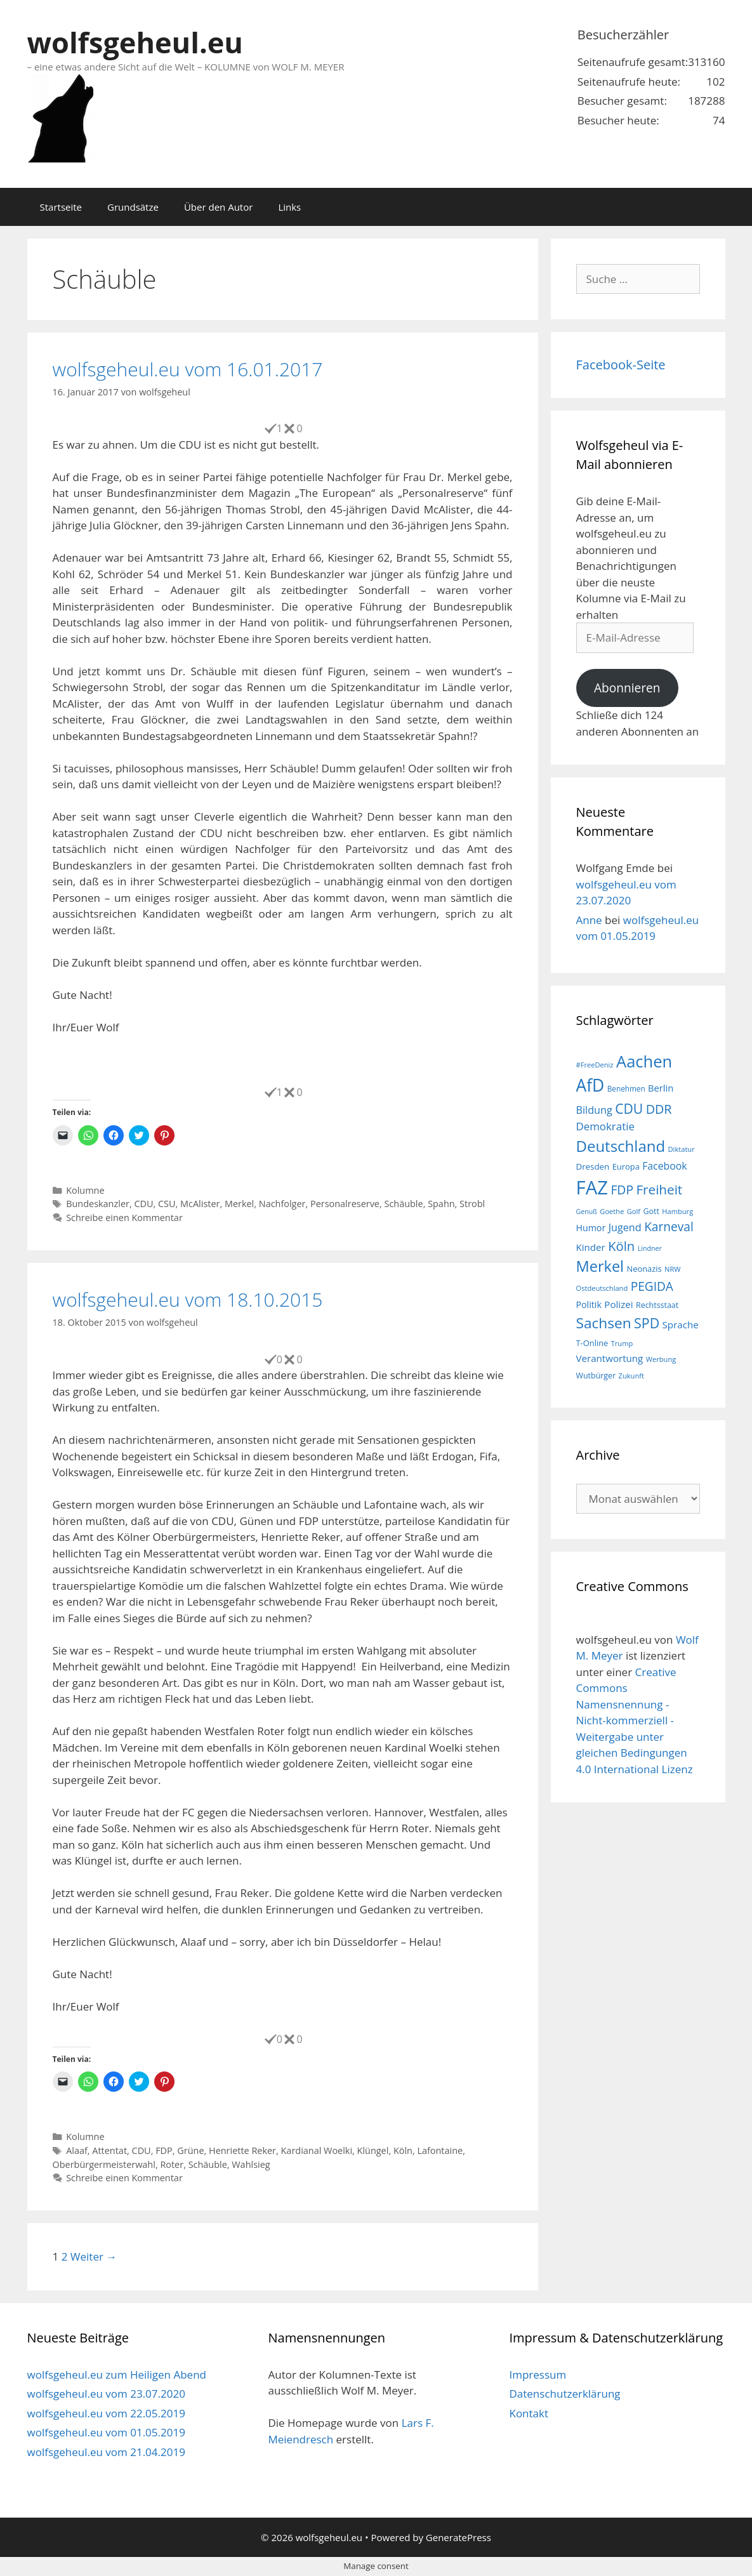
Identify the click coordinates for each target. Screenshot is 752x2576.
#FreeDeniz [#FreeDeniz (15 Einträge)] (595, 1064)
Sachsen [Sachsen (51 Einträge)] (603, 1323)
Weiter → (93, 2256)
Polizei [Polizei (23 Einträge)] (618, 1304)
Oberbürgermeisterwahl (104, 2164)
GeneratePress (458, 2537)
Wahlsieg (251, 2164)
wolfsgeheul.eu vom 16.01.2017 (188, 369)
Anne (589, 920)
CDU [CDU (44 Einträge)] (629, 1108)
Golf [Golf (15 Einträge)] (633, 1211)
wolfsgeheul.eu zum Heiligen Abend (116, 2374)
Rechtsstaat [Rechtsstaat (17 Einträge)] (657, 1305)
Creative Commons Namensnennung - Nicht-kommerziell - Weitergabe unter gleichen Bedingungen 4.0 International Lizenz (634, 1720)
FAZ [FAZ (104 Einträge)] (592, 1187)
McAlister (200, 1204)
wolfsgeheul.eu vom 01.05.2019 (106, 2432)
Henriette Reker (242, 2150)
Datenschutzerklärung (564, 2393)
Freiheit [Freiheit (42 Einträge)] (659, 1189)
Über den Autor (218, 207)
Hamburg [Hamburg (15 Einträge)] (677, 1211)
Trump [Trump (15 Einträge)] (622, 1343)
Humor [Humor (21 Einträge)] (591, 1228)
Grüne (190, 2150)
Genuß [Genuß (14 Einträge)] (586, 1211)
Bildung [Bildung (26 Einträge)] (594, 1110)
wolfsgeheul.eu (135, 42)
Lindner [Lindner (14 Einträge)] (650, 1248)
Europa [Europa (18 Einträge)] (626, 1166)
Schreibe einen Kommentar (124, 1218)
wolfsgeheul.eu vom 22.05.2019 (106, 2413)
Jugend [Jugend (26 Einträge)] (625, 1227)
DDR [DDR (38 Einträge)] (659, 1109)
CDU (143, 1204)
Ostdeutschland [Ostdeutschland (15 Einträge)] (602, 1288)
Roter (171, 2164)
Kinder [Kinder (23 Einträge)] (590, 1247)
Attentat (109, 2150)
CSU (167, 1204)
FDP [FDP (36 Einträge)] (621, 1189)
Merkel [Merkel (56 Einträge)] (600, 1266)
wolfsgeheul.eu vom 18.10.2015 (188, 1299)
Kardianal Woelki (317, 2150)
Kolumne (85, 1190)
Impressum (537, 2374)
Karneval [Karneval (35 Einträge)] (669, 1227)
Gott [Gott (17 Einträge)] (651, 1211)
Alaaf (77, 2150)
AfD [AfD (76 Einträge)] (590, 1085)
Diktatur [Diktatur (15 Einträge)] (681, 1149)
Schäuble (403, 1204)
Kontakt (528, 2413)
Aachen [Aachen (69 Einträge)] (644, 1061)
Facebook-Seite (621, 364)
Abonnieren (627, 688)
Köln (402, 2150)
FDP (164, 2150)
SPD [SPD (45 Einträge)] (646, 1323)
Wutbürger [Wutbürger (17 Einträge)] (596, 1375)
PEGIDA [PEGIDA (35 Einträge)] (652, 1286)
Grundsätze (133, 207)
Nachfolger (282, 1204)
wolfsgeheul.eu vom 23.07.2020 (106, 2393)
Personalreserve (344, 1204)
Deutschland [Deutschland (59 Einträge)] (621, 1145)
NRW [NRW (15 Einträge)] (672, 1269)
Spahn (441, 1204)
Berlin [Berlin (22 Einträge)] (660, 1087)
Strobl (472, 1204)
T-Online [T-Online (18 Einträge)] (592, 1343)
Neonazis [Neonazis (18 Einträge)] (643, 1268)
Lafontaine (440, 2150)
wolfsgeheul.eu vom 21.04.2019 (106, 2452)
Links (289, 207)
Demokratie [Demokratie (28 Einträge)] (605, 1126)
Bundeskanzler (97, 1204)
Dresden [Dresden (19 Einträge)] (593, 1166)
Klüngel (373, 2150)
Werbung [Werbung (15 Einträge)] (661, 1359)
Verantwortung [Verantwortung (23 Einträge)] (609, 1358)
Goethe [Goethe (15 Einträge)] (612, 1211)
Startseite (61, 207)
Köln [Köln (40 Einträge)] (621, 1246)
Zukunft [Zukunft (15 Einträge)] (631, 1375)
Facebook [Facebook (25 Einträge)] (664, 1166)
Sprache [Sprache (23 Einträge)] (681, 1324)
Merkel (239, 1204)
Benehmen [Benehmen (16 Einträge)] (626, 1088)
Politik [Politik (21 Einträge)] (589, 1304)
